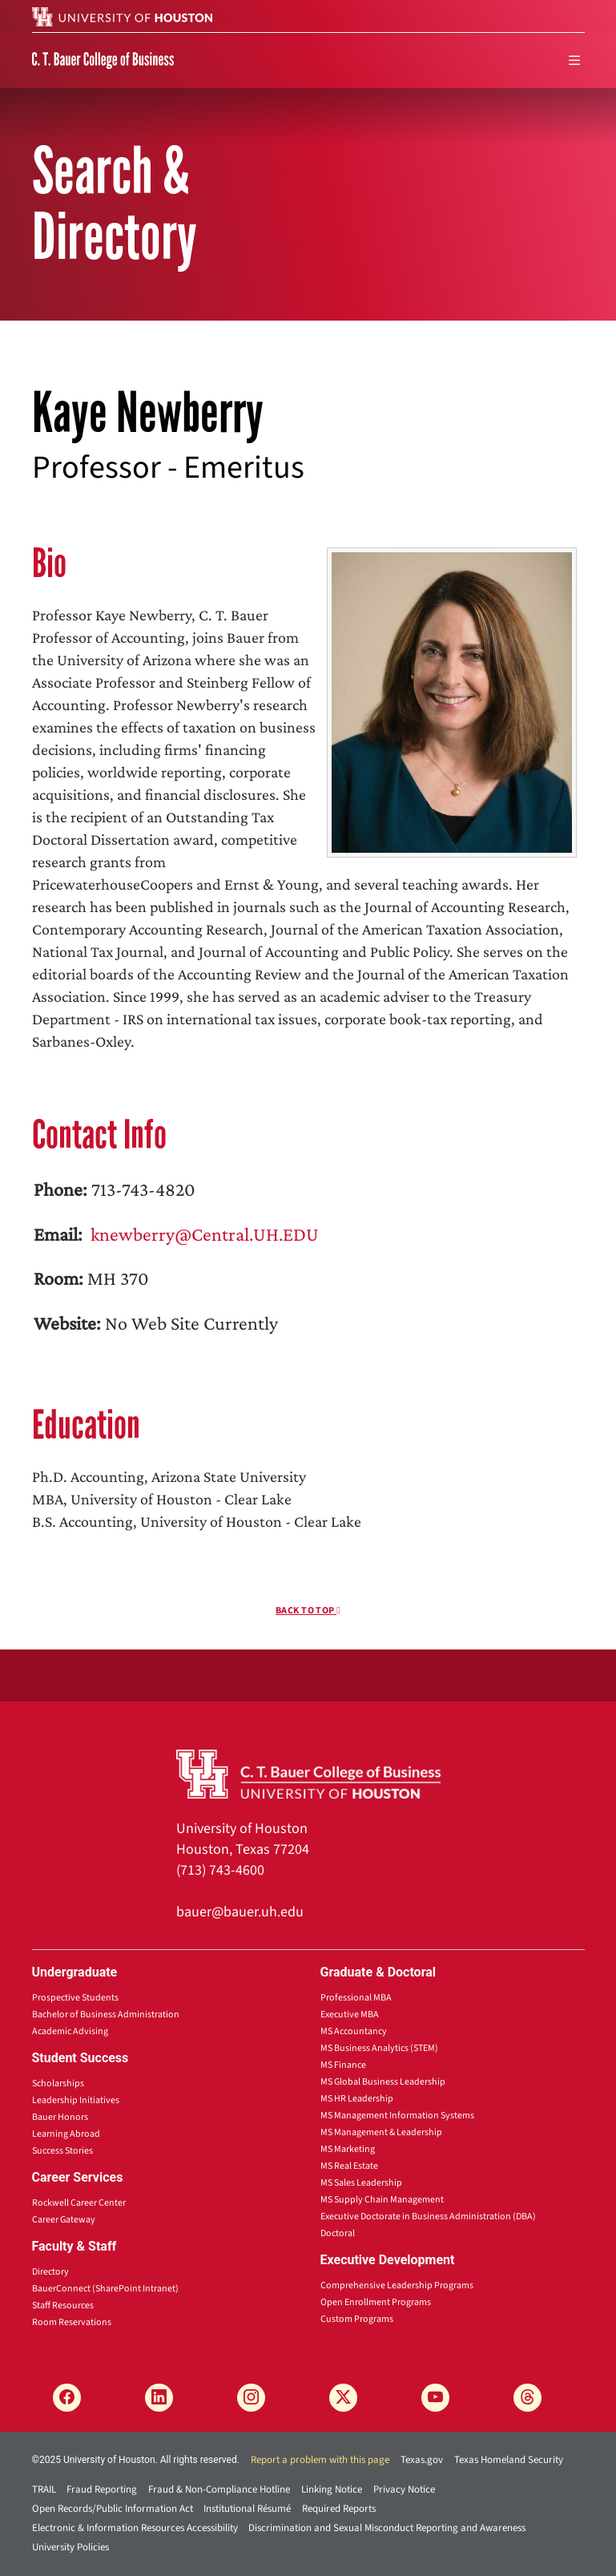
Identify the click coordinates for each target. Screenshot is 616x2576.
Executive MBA (349, 2014)
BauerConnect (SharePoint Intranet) (105, 2288)
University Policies (70, 2547)
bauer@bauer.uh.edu (240, 1912)
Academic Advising (70, 2031)
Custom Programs (356, 2319)
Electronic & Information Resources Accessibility (135, 2528)
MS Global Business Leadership (382, 2082)
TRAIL (44, 2489)
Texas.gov (422, 2460)
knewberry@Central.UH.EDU (203, 1234)
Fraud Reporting (101, 2489)
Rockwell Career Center (79, 2203)
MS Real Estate (349, 2166)
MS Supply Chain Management (382, 2200)
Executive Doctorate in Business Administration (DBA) (428, 2216)
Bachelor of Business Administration (105, 2014)
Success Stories (62, 2151)
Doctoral (337, 2233)
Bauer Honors (60, 2117)
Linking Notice (331, 2489)
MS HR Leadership (356, 2099)
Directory (50, 2272)
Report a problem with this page (320, 2460)
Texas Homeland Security (508, 2460)
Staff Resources (63, 2305)
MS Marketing (347, 2149)
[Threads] (527, 2398)
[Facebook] (67, 2398)
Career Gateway (63, 2220)
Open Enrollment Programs (375, 2302)
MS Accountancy (353, 2031)
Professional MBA (356, 1998)
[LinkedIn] (159, 2398)
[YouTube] (435, 2398)
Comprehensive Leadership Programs (396, 2285)
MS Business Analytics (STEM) (379, 2048)
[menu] (574, 61)
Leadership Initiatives (75, 2100)
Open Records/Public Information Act (112, 2508)
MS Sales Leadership (361, 2183)
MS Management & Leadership (381, 2132)
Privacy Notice (404, 2489)
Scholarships (58, 2083)
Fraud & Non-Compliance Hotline (219, 2489)
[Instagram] (251, 2398)
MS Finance (343, 2065)
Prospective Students (75, 1998)
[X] (343, 2398)
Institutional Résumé (247, 2508)
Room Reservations (71, 2322)
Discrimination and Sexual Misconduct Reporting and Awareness (386, 2528)
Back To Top (308, 1610)
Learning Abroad (66, 2134)
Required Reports (339, 2508)
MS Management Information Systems (397, 2115)
